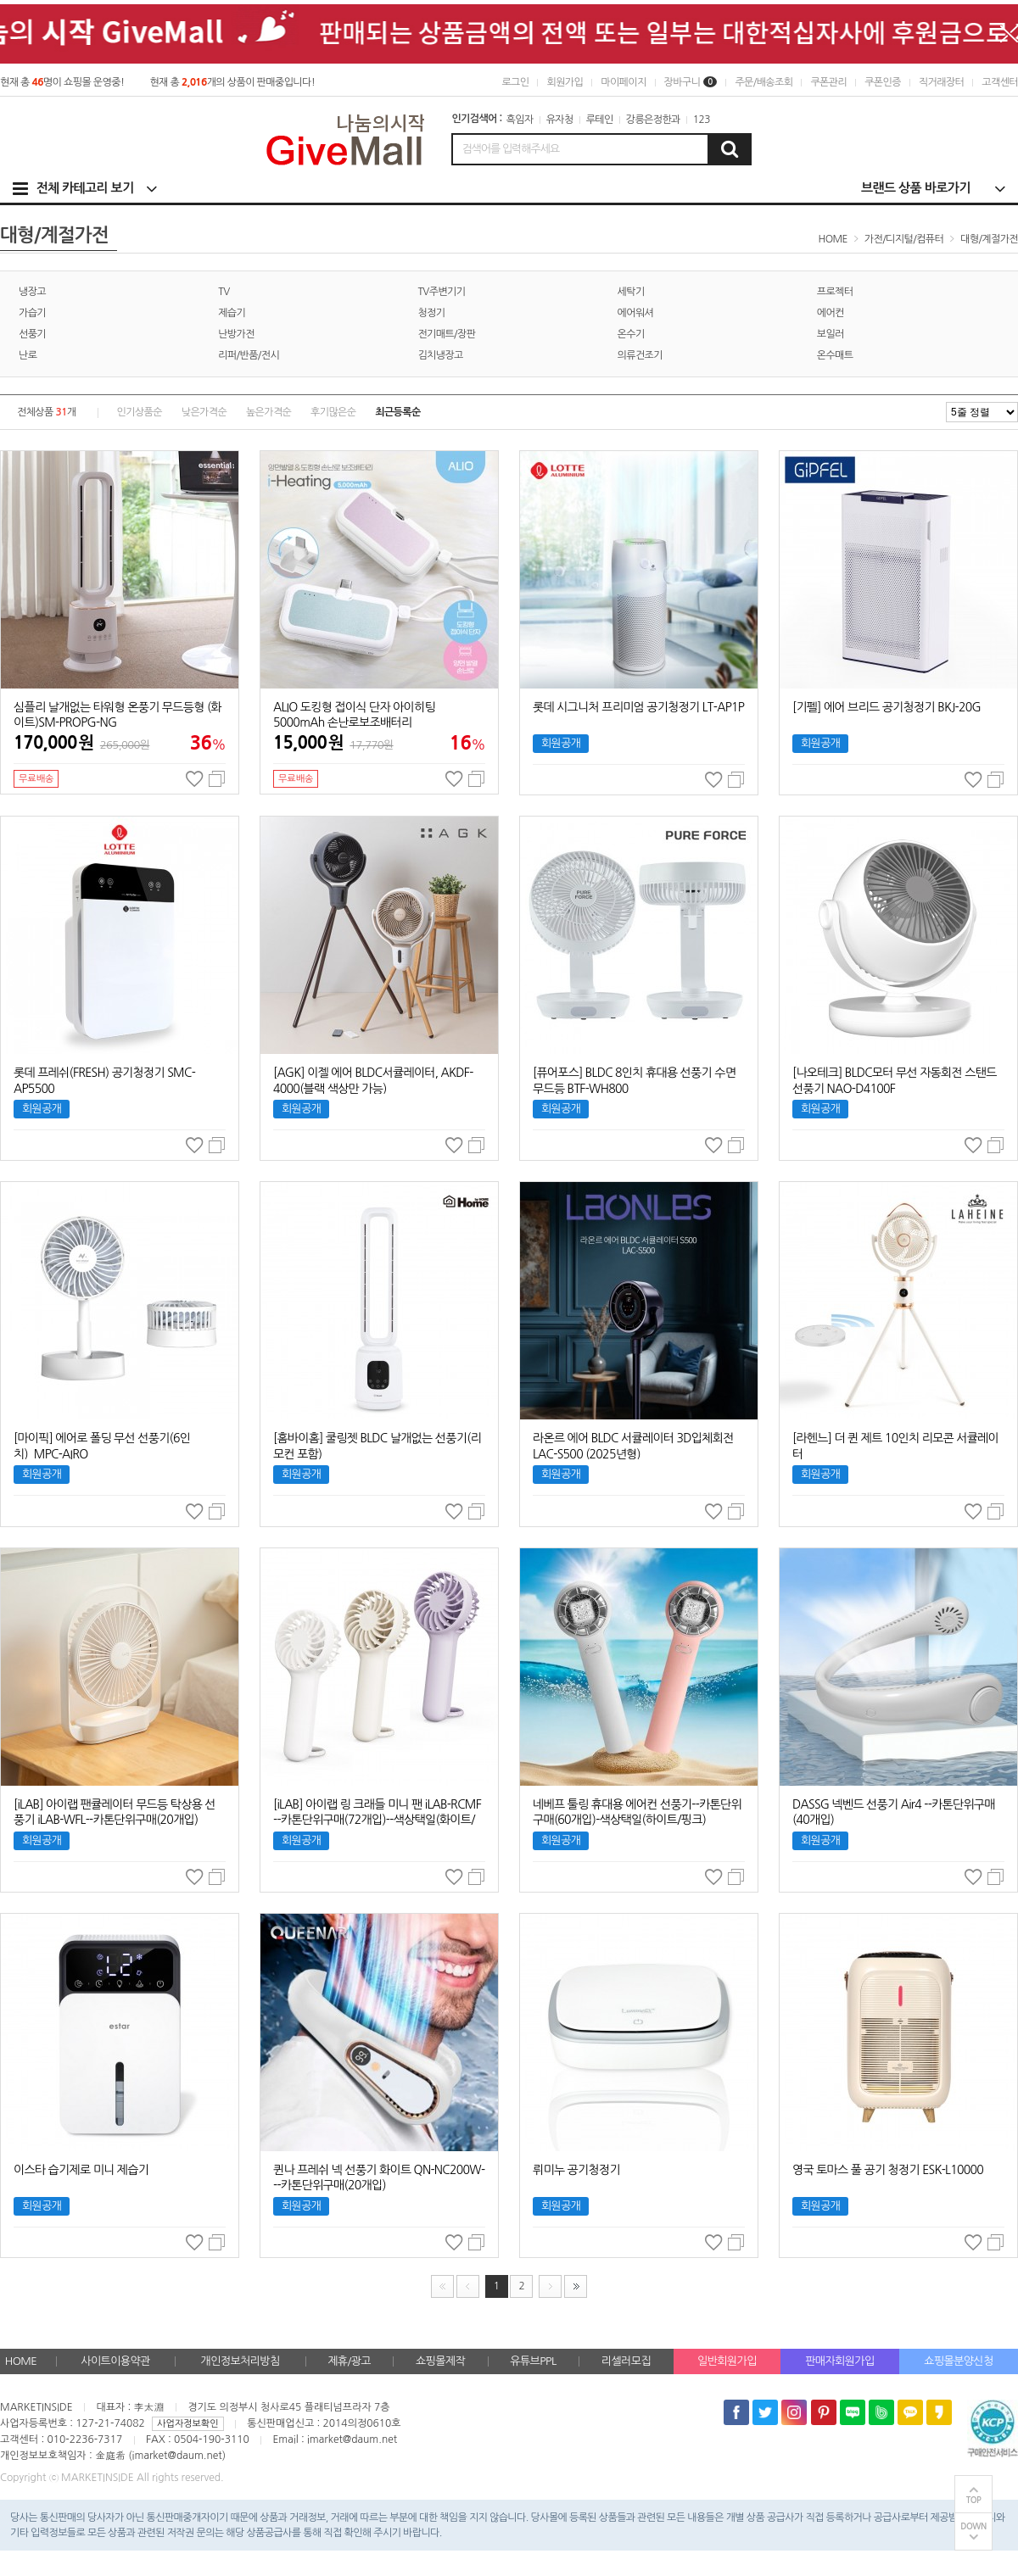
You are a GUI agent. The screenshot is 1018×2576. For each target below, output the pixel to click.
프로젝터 (835, 292)
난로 (27, 355)
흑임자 (520, 119)
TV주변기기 (441, 292)
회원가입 (564, 82)
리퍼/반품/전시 (248, 355)
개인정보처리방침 (240, 2361)
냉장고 (32, 292)
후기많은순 (332, 412)
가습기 (32, 313)
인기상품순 (139, 412)
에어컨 (830, 313)
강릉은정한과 (653, 119)
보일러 (830, 334)
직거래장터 (941, 82)
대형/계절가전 (989, 239)
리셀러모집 (626, 2361)
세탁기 (631, 292)
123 (701, 119)
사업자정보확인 (187, 2423)
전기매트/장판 (446, 334)
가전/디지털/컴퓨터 (903, 239)
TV (223, 292)
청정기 (431, 313)
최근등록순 (397, 412)
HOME (20, 2361)
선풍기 (32, 334)
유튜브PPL (533, 2361)
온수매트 (835, 355)
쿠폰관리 (828, 82)
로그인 (515, 82)
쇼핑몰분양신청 (958, 2361)
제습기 (231, 313)
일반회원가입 (727, 2361)
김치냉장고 (439, 355)
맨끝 (575, 2286)
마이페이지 (623, 82)
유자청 (559, 119)
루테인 (599, 119)
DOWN (973, 2526)
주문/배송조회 (763, 82)
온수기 (631, 334)
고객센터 (1000, 82)
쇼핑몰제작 (440, 2361)
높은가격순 (268, 412)
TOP (974, 2500)
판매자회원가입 (839, 2361)
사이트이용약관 (115, 2361)
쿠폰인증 (882, 82)
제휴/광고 (349, 2361)
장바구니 (691, 82)
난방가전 (236, 334)
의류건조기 (640, 355)
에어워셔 (636, 313)
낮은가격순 (204, 412)
